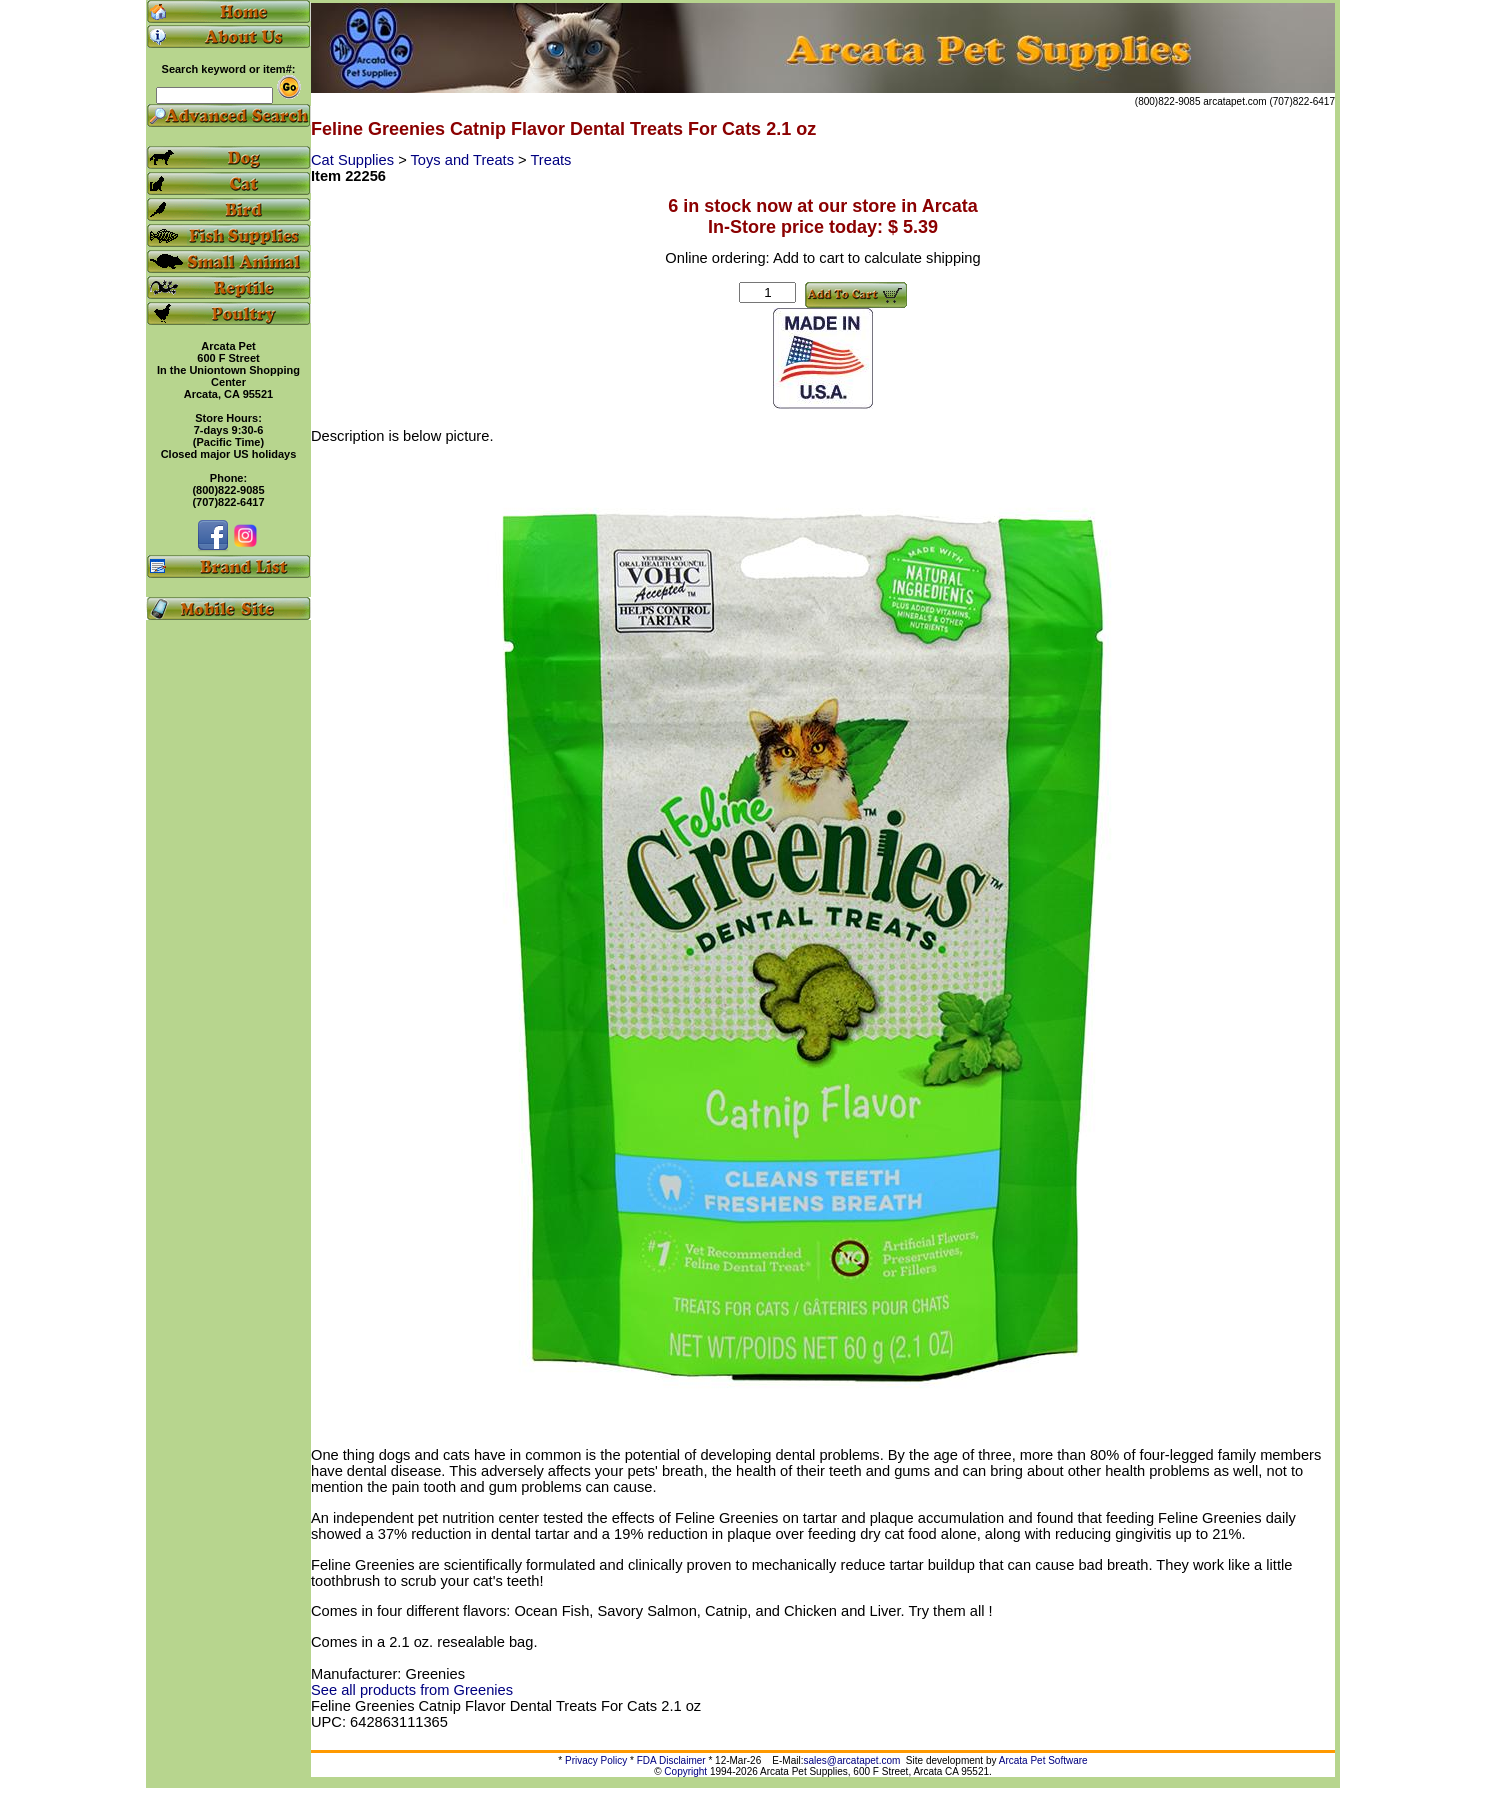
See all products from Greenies (412, 1690)
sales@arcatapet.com (851, 1760)
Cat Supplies (354, 160)
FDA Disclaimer (671, 1760)
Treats (550, 160)
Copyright (685, 1771)
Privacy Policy (596, 1760)
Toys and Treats (465, 160)
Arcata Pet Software (1043, 1760)
